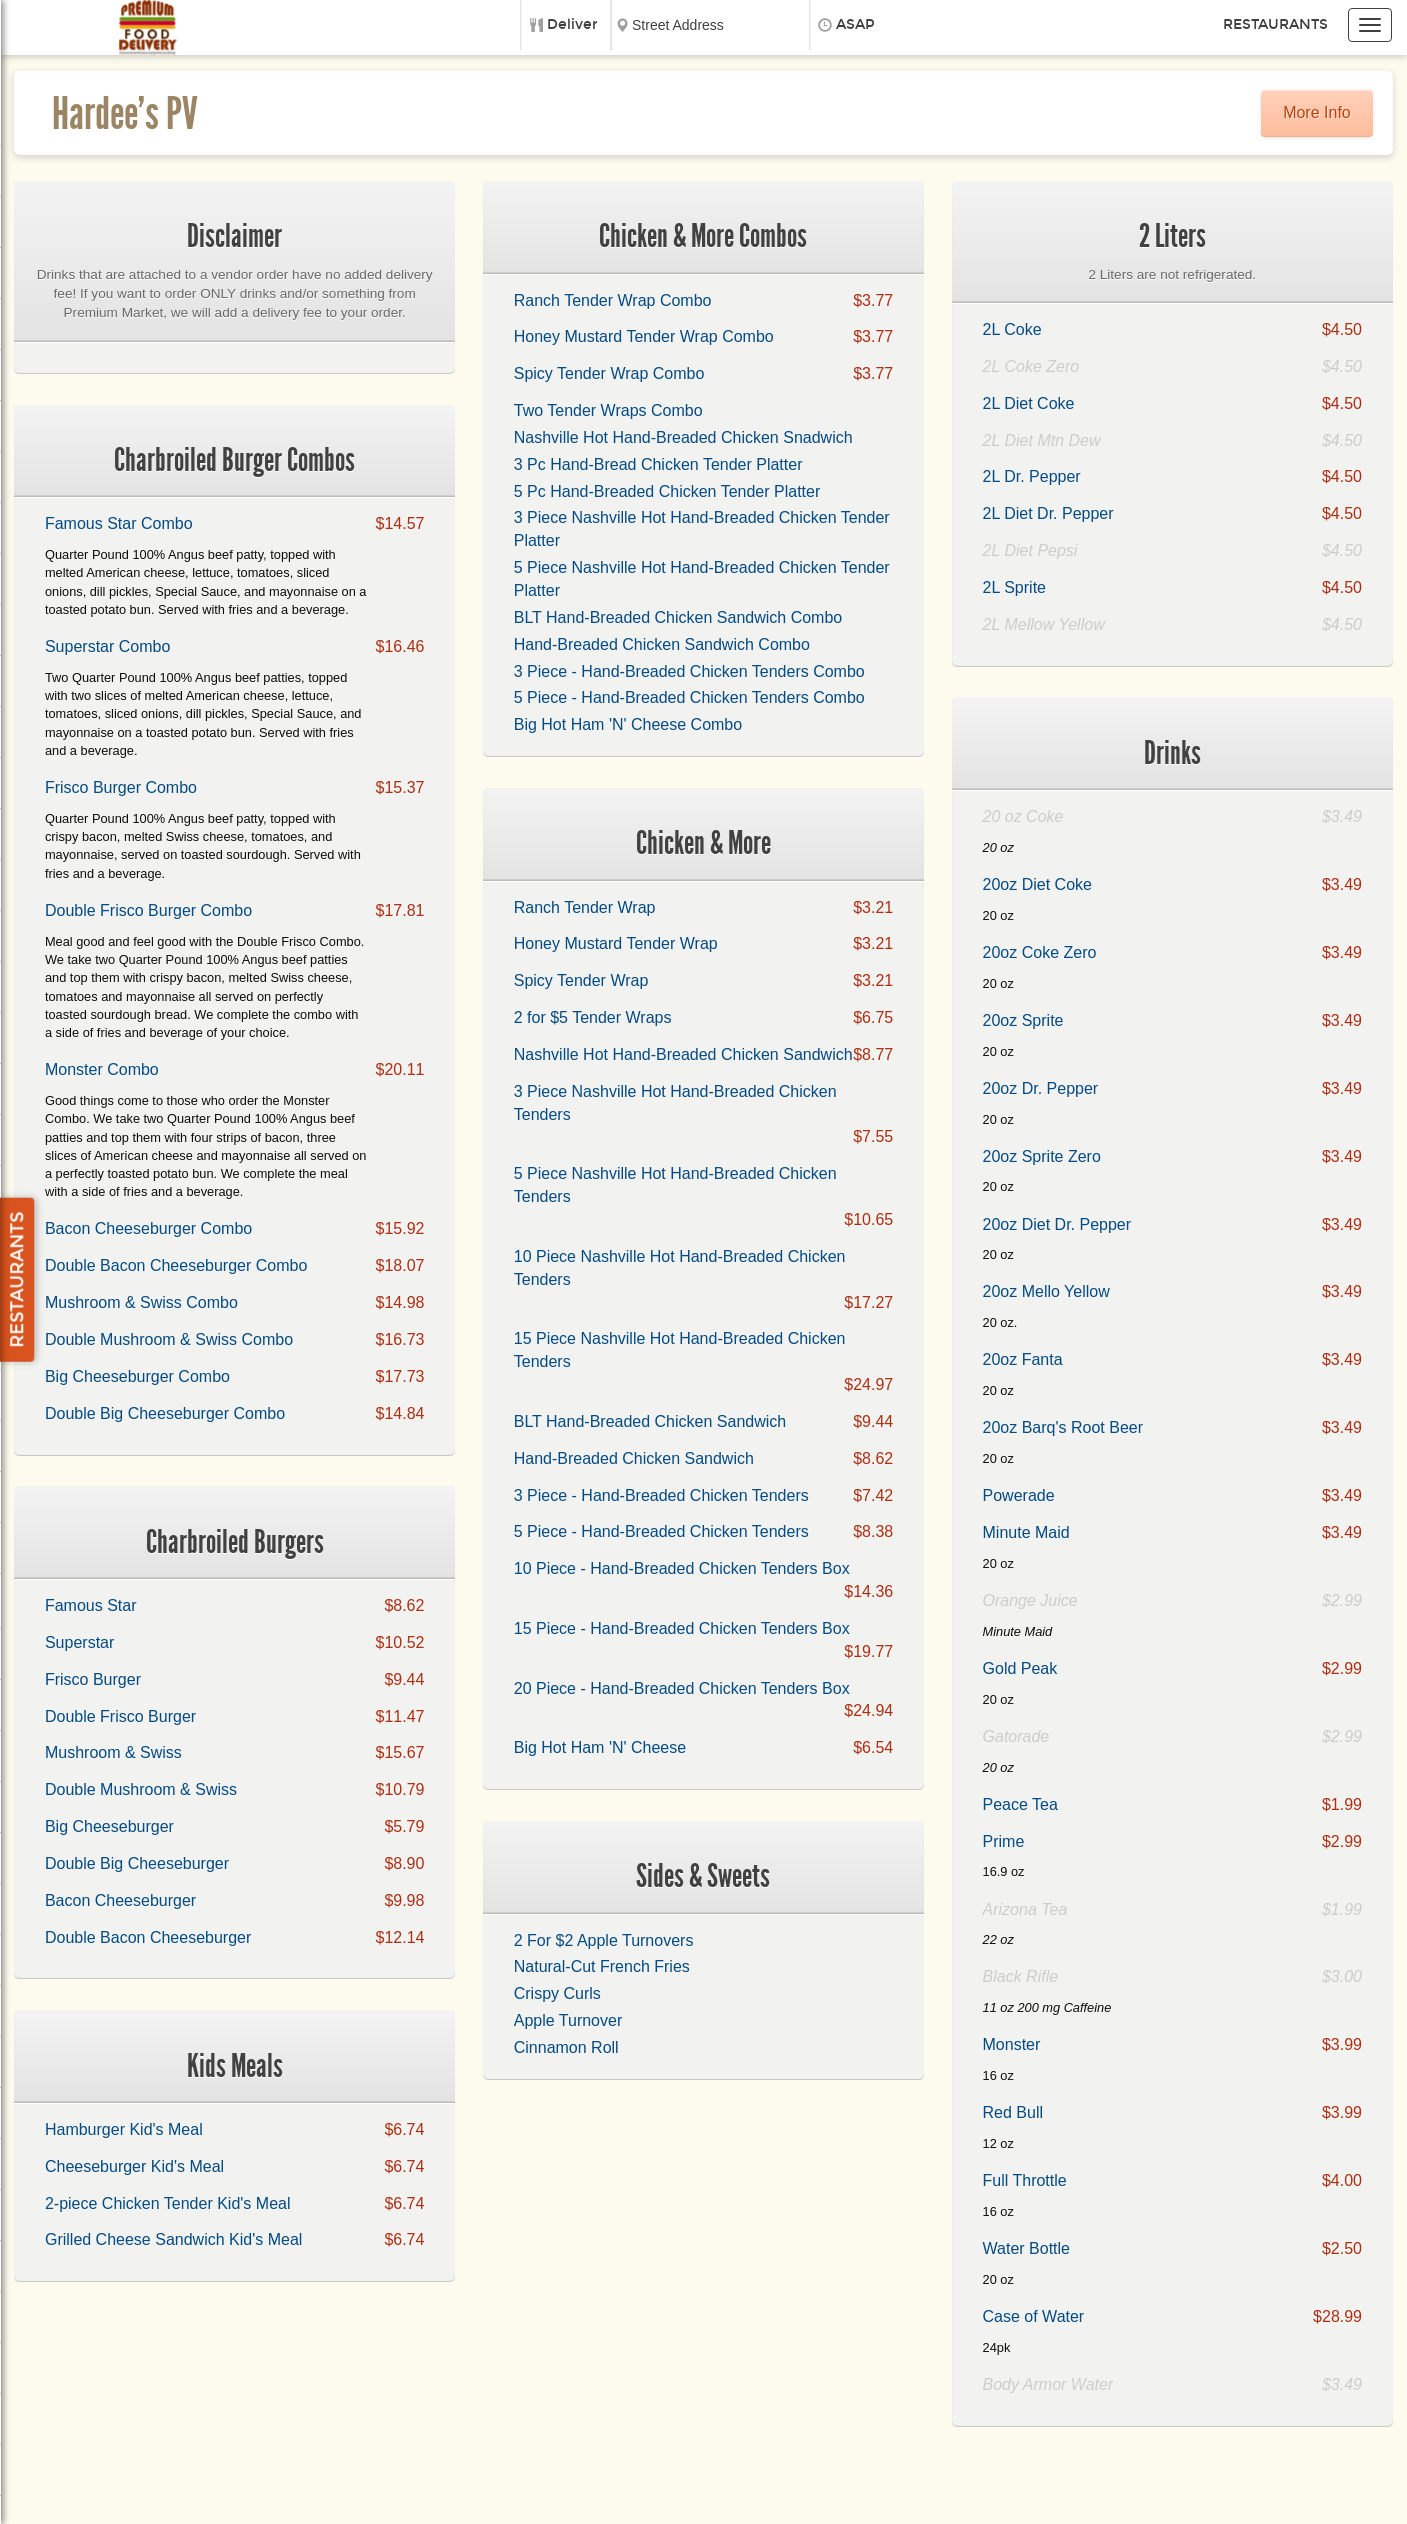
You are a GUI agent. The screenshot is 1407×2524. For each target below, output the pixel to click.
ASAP (855, 24)
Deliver (572, 24)
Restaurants (1275, 24)
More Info (1317, 112)
